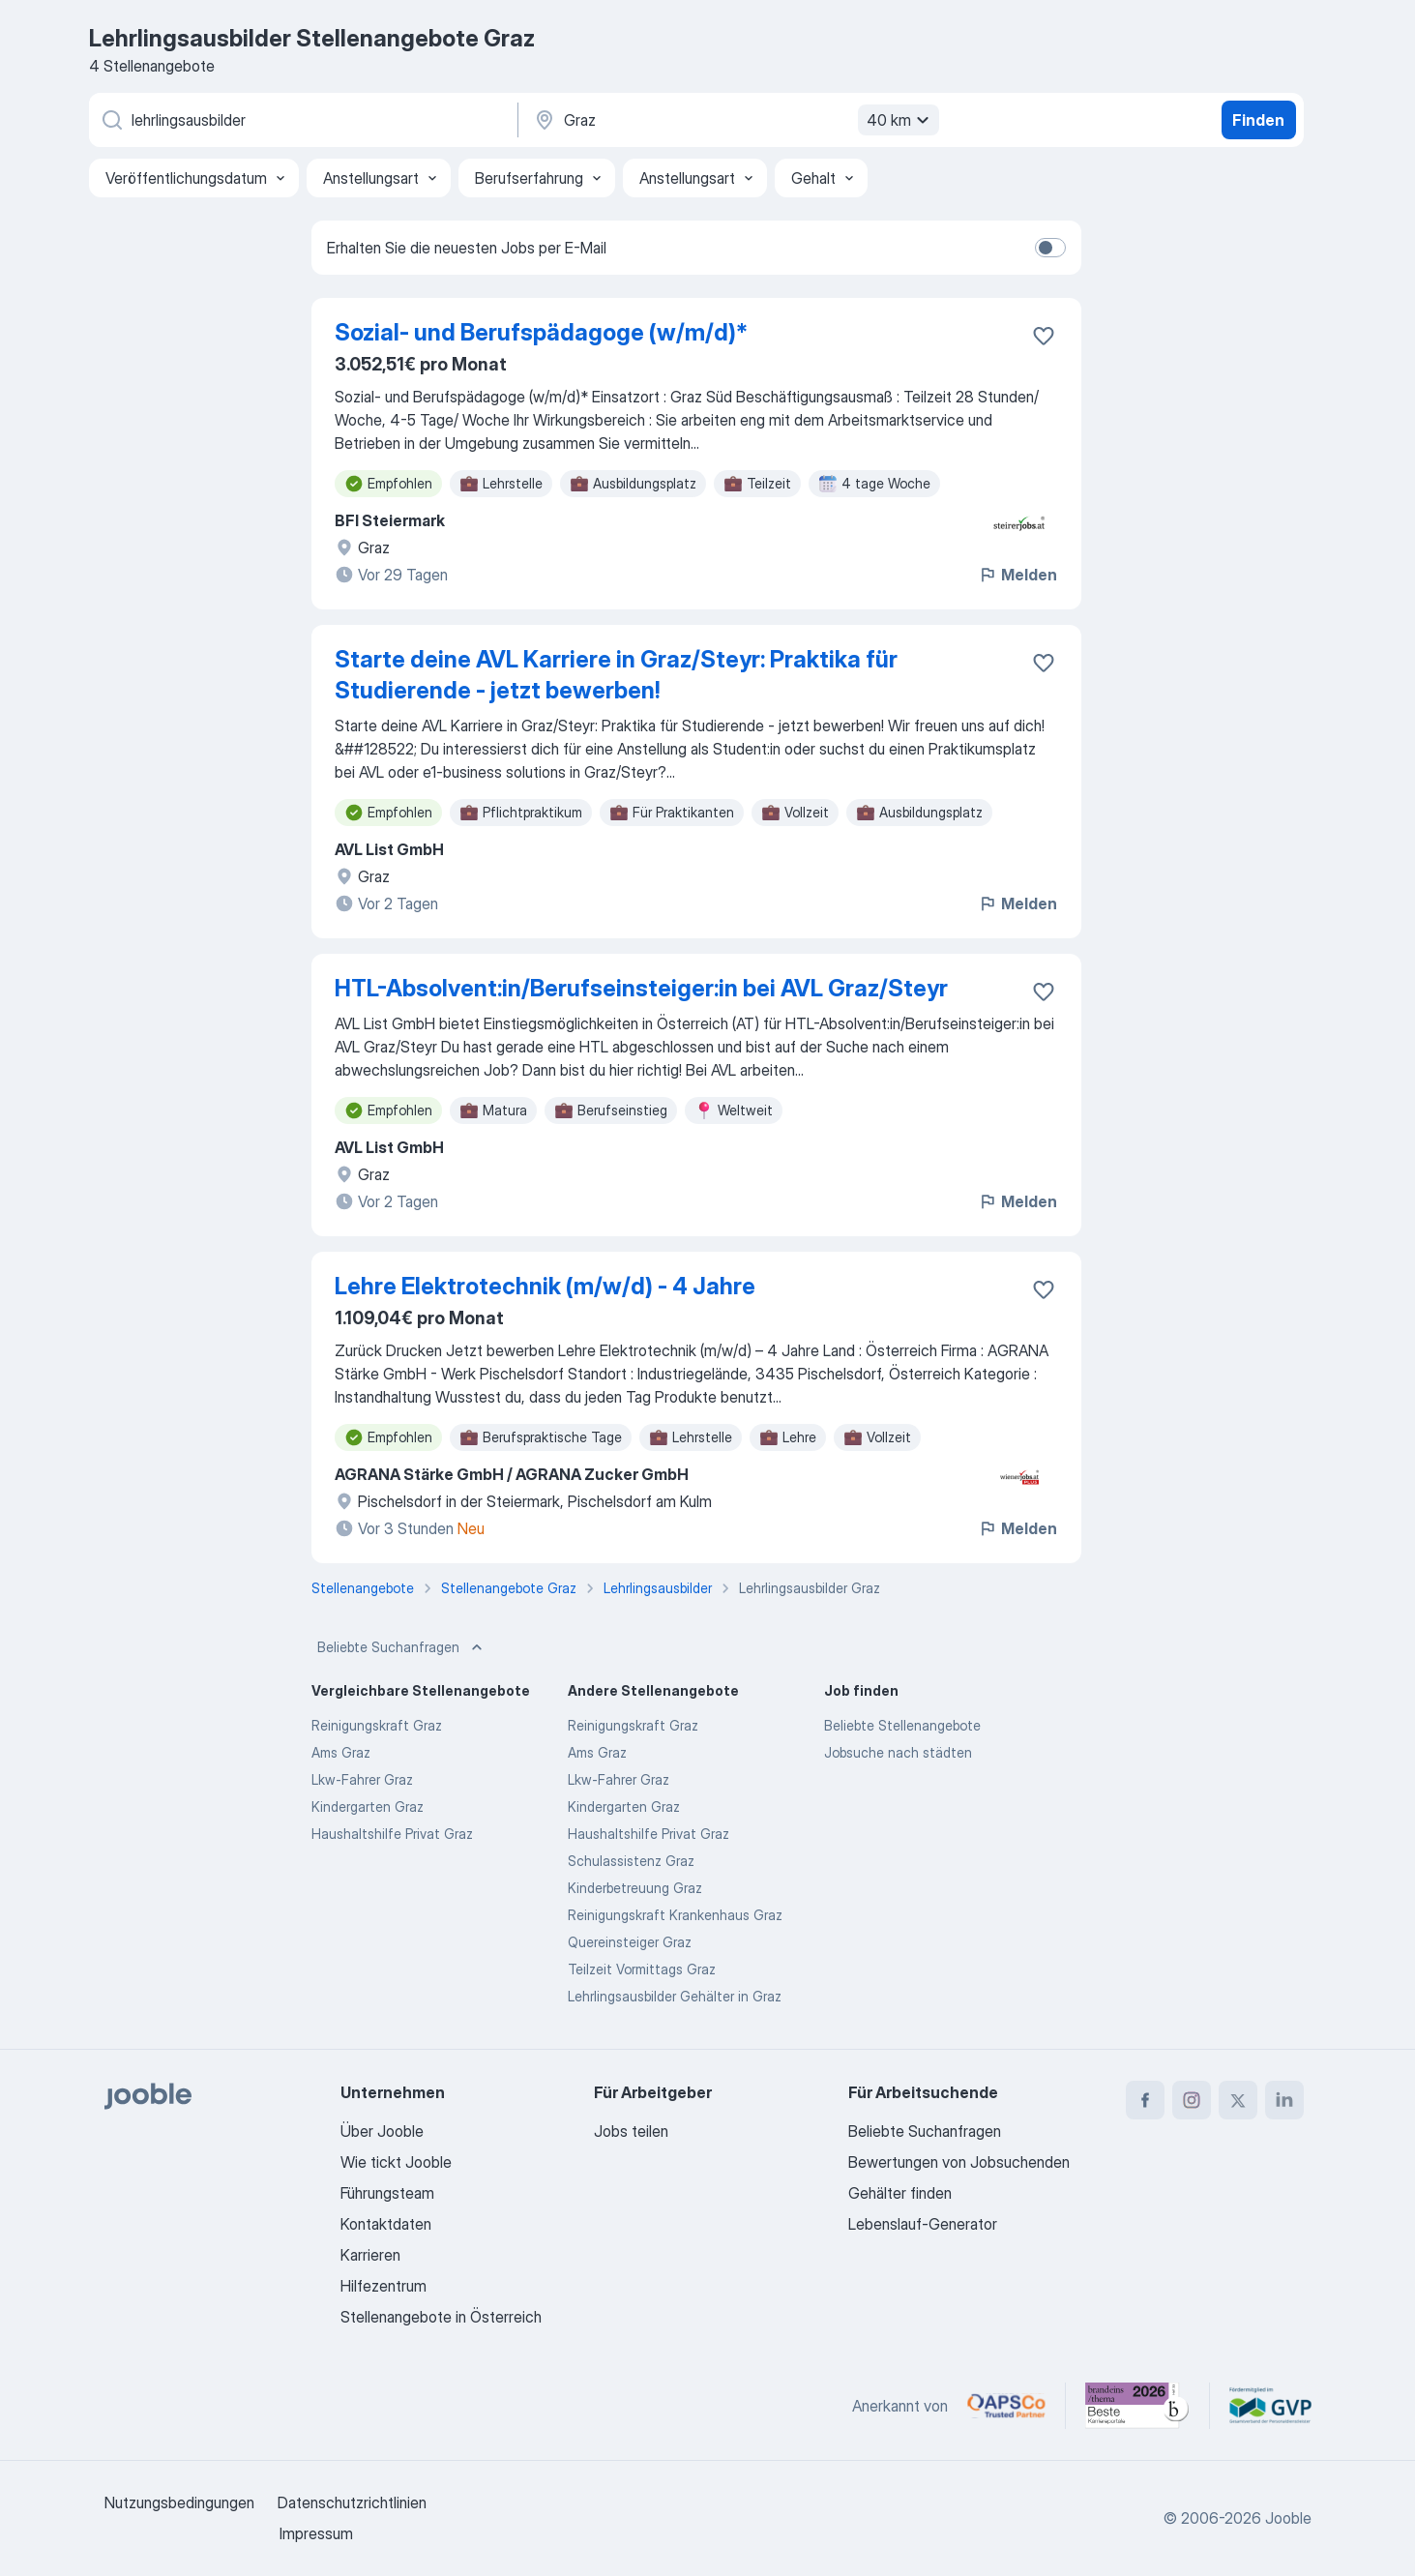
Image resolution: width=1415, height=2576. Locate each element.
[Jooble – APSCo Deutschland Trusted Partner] (1006, 2406)
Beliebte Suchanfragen (401, 1647)
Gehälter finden (900, 2193)
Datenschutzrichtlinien (352, 2502)
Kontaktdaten (385, 2224)
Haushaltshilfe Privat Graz (392, 1833)
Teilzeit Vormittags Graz (642, 1969)
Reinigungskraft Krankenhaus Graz (675, 1915)
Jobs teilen (631, 2131)
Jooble (1288, 2518)
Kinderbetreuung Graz (635, 1888)
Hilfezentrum (383, 2285)
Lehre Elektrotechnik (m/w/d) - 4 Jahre (545, 1286)
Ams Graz (340, 1752)
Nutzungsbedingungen (179, 2502)
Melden (1017, 574)
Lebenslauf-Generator (922, 2224)
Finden (1258, 120)
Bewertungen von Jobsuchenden (959, 2162)
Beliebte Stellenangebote (902, 1725)
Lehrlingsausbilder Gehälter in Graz (674, 1996)
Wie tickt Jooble (396, 2162)
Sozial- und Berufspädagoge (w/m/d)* (541, 332)
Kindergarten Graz (367, 1806)
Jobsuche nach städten (898, 1752)
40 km (900, 120)
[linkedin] (1284, 2100)
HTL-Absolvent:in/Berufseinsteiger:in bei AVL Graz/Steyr (641, 988)
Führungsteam (387, 2193)
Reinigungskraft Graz (376, 1725)
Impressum (316, 2533)
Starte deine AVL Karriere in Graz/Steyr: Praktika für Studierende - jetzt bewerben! (616, 674)
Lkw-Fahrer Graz (362, 1779)
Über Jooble (382, 2131)
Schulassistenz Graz (631, 1860)
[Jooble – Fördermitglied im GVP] (1270, 2406)
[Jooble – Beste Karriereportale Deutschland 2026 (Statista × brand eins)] (1137, 2406)
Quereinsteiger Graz (630, 1942)
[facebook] (1145, 2100)
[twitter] (1238, 2100)
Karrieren (370, 2255)
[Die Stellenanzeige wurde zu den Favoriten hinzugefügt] (1043, 335)
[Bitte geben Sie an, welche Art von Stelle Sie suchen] (302, 120)
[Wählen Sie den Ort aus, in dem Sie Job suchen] (734, 120)
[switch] (1050, 247)
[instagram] (1191, 2100)
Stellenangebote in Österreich (441, 2316)
